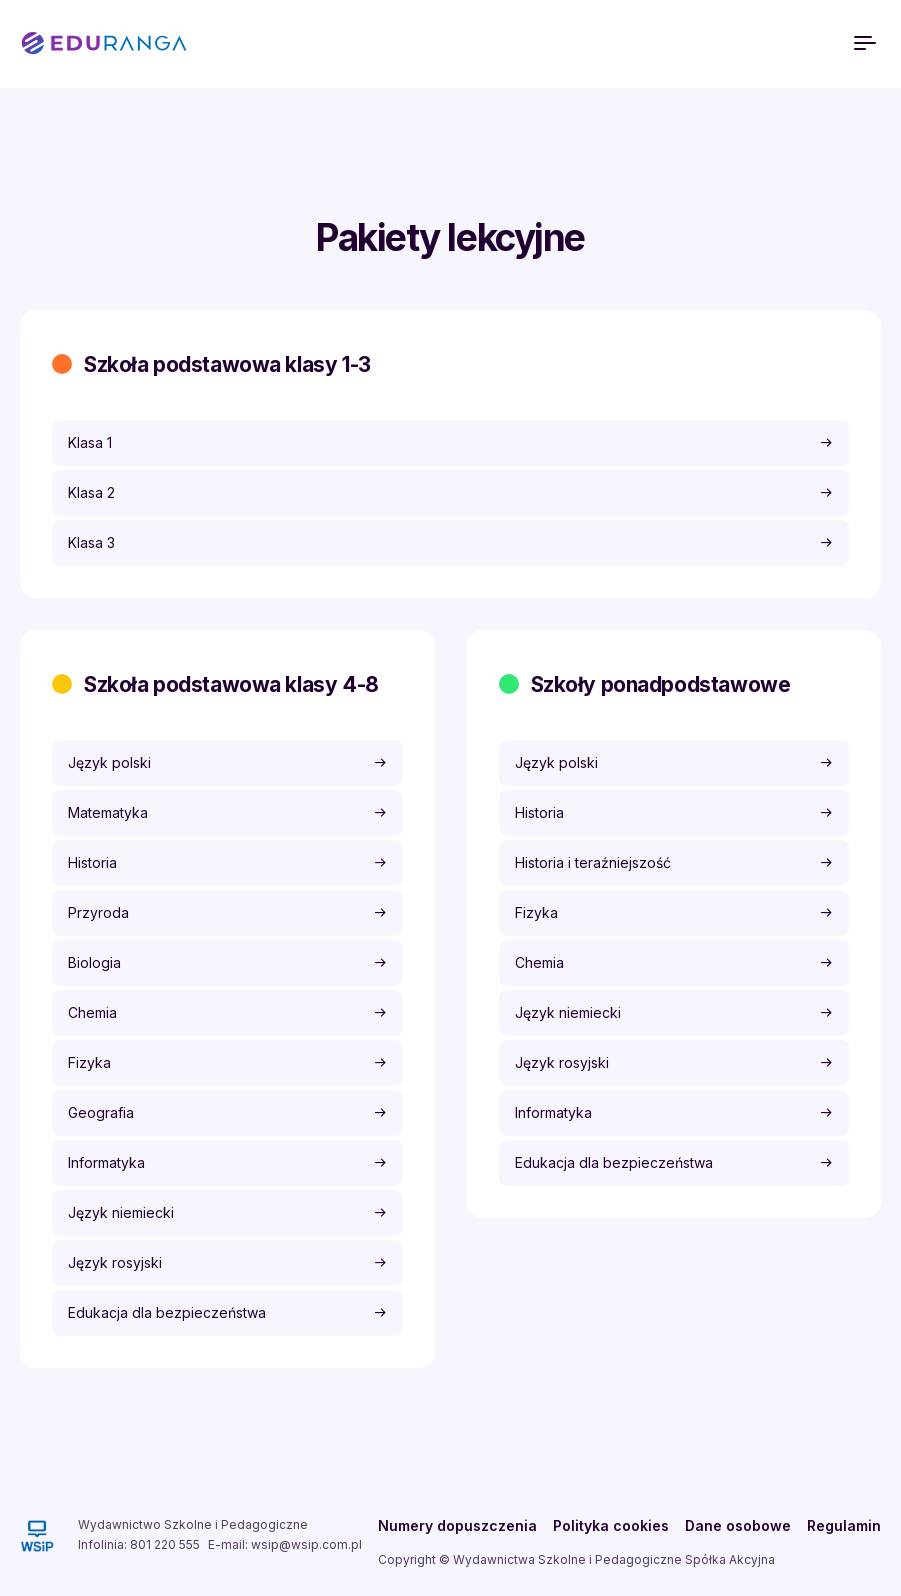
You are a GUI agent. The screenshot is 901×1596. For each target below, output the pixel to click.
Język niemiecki (121, 1212)
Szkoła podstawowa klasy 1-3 (227, 364)
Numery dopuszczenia (457, 1525)
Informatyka (106, 1162)
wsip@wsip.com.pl (306, 1544)
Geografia (101, 1112)
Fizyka (89, 1062)
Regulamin (844, 1525)
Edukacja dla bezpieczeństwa (167, 1312)
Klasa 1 (90, 442)
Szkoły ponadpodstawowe (661, 684)
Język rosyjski (115, 1262)
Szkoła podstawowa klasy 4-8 (231, 684)
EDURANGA (104, 44)
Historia (92, 862)
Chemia (92, 1012)
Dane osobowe (738, 1525)
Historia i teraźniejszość (593, 862)
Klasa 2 (91, 492)
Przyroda (98, 912)
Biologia (94, 962)
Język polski (109, 762)
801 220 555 (165, 1544)
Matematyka (108, 812)
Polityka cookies (611, 1525)
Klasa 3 (91, 542)
